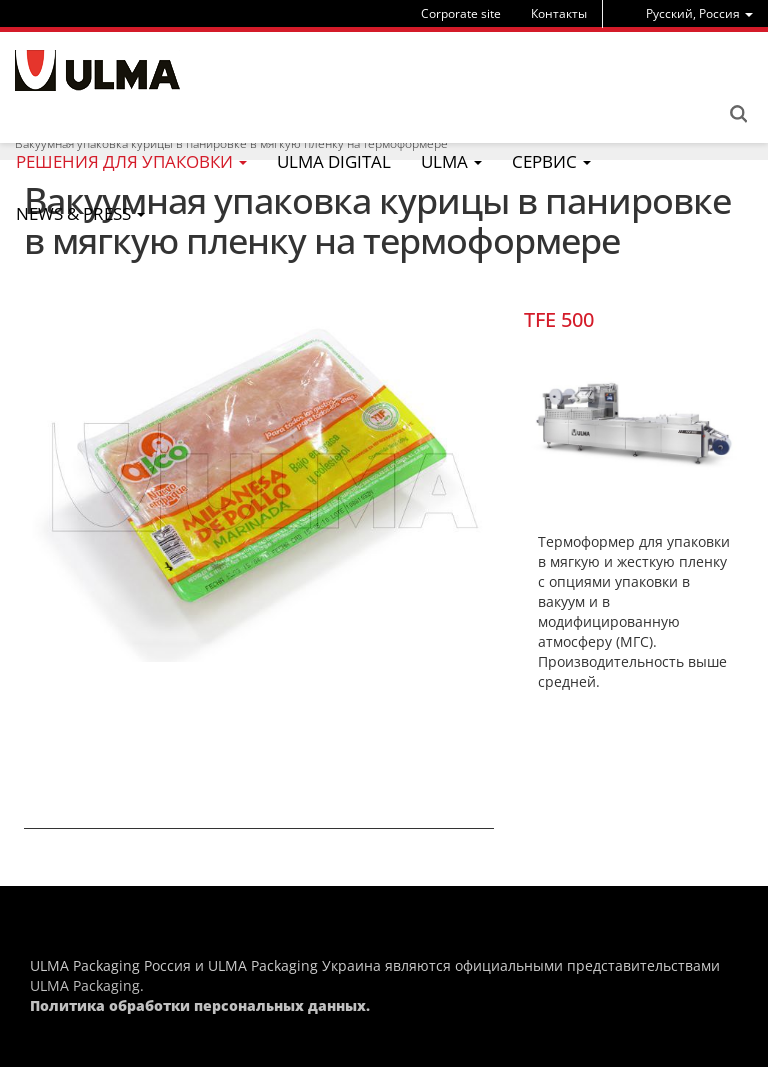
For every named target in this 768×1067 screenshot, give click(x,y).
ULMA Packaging (85, 985)
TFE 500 (559, 319)
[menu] (699, 13)
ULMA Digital (334, 161)
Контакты (559, 13)
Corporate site (461, 13)
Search (738, 114)
